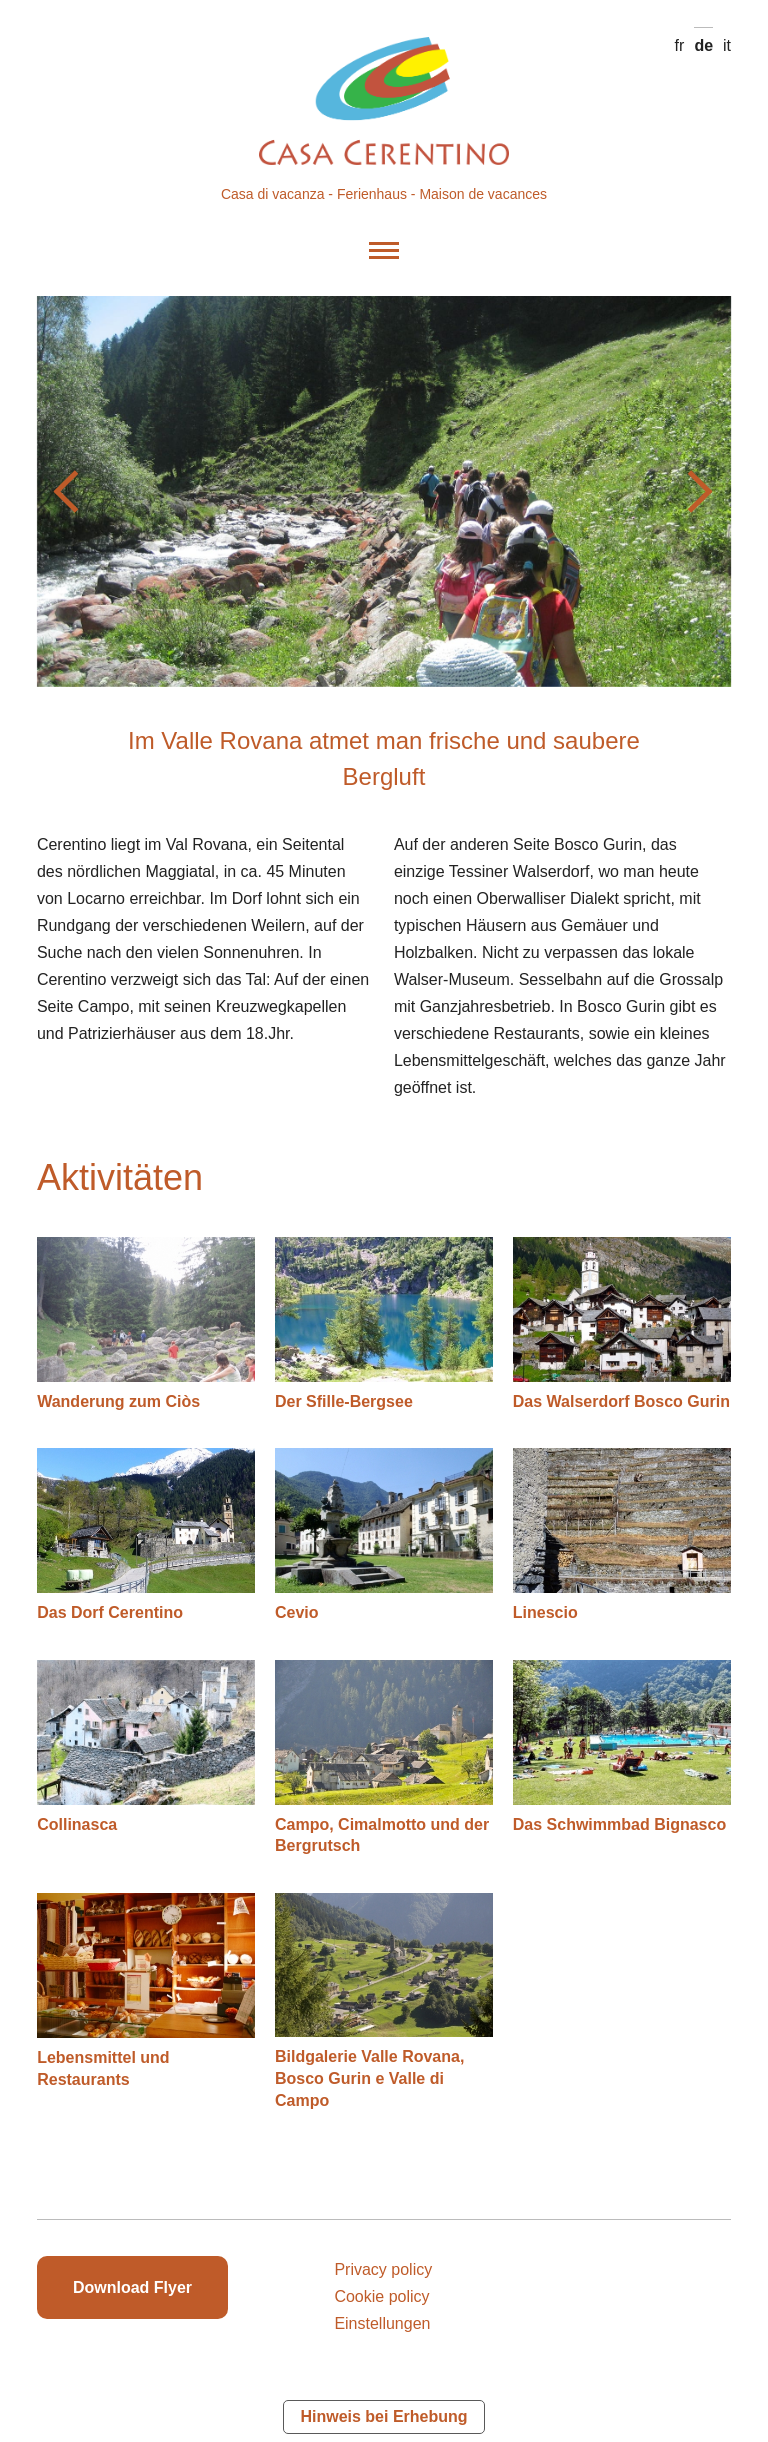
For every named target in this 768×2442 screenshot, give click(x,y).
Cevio (297, 1612)
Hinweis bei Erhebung (383, 2416)
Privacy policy (383, 2269)
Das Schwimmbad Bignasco (619, 1824)
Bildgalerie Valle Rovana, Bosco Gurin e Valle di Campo (369, 2078)
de (703, 45)
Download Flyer (132, 2287)
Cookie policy (381, 2296)
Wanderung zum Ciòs (118, 1401)
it (727, 45)
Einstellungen (382, 2323)
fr (680, 45)
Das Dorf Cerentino (110, 1612)
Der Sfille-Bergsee (344, 1401)
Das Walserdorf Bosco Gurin (621, 1401)
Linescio (545, 1612)
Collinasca (77, 1824)
